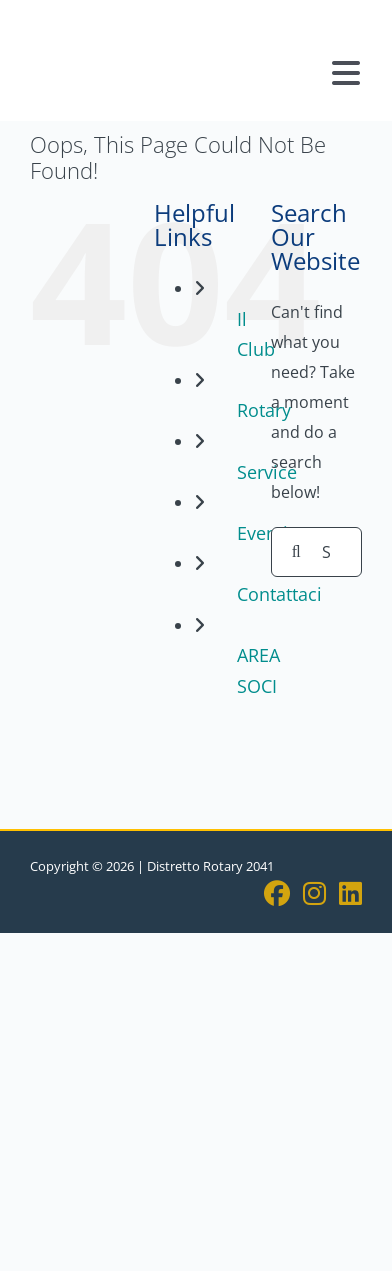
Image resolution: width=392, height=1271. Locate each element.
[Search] (296, 552)
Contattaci (279, 594)
